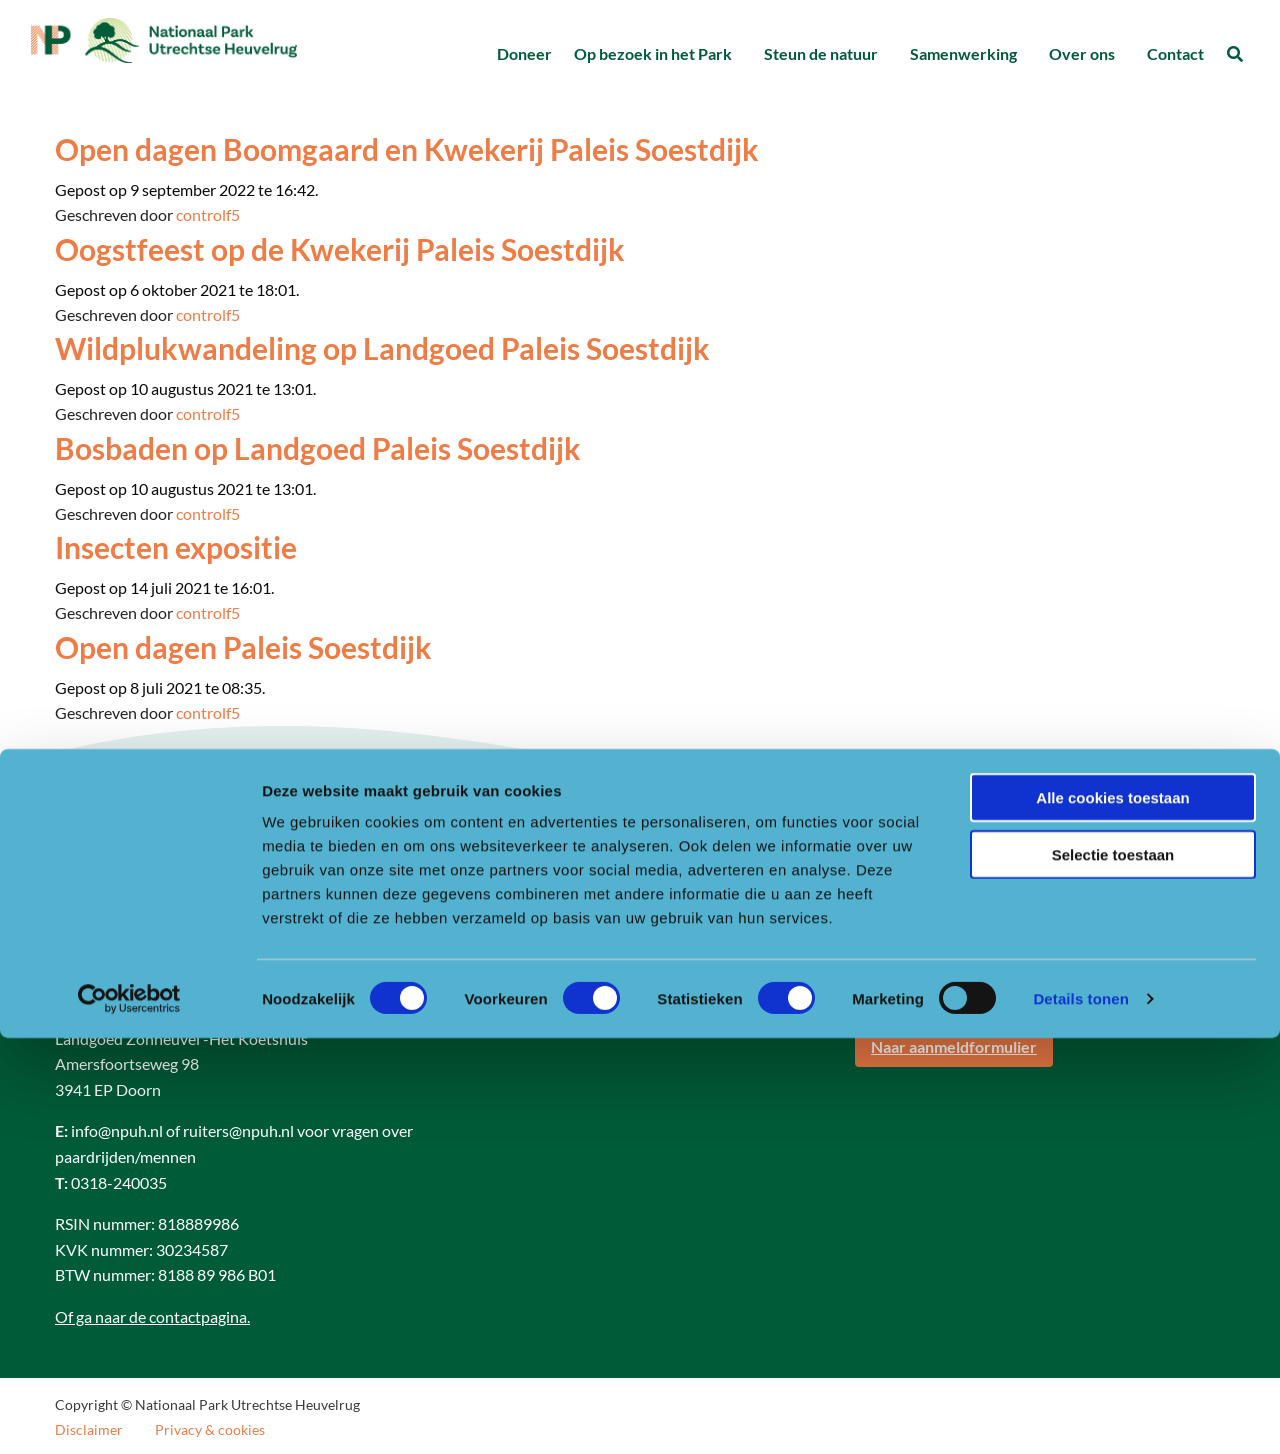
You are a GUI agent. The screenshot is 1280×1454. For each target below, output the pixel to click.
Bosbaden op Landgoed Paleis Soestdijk (318, 448)
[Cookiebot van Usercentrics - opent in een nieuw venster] (129, 1415)
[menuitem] (524, 54)
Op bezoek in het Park (653, 53)
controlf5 (208, 214)
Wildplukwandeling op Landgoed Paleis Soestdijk (382, 348)
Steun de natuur (821, 53)
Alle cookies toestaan (1112, 1213)
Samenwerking (963, 53)
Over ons (1082, 53)
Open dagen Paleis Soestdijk (243, 647)
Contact (1175, 53)
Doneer (524, 53)
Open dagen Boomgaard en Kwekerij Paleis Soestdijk (407, 149)
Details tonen (1080, 1414)
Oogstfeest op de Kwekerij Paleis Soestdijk (340, 249)
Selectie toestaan (1113, 1270)
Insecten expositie (176, 547)
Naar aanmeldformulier (954, 1046)
